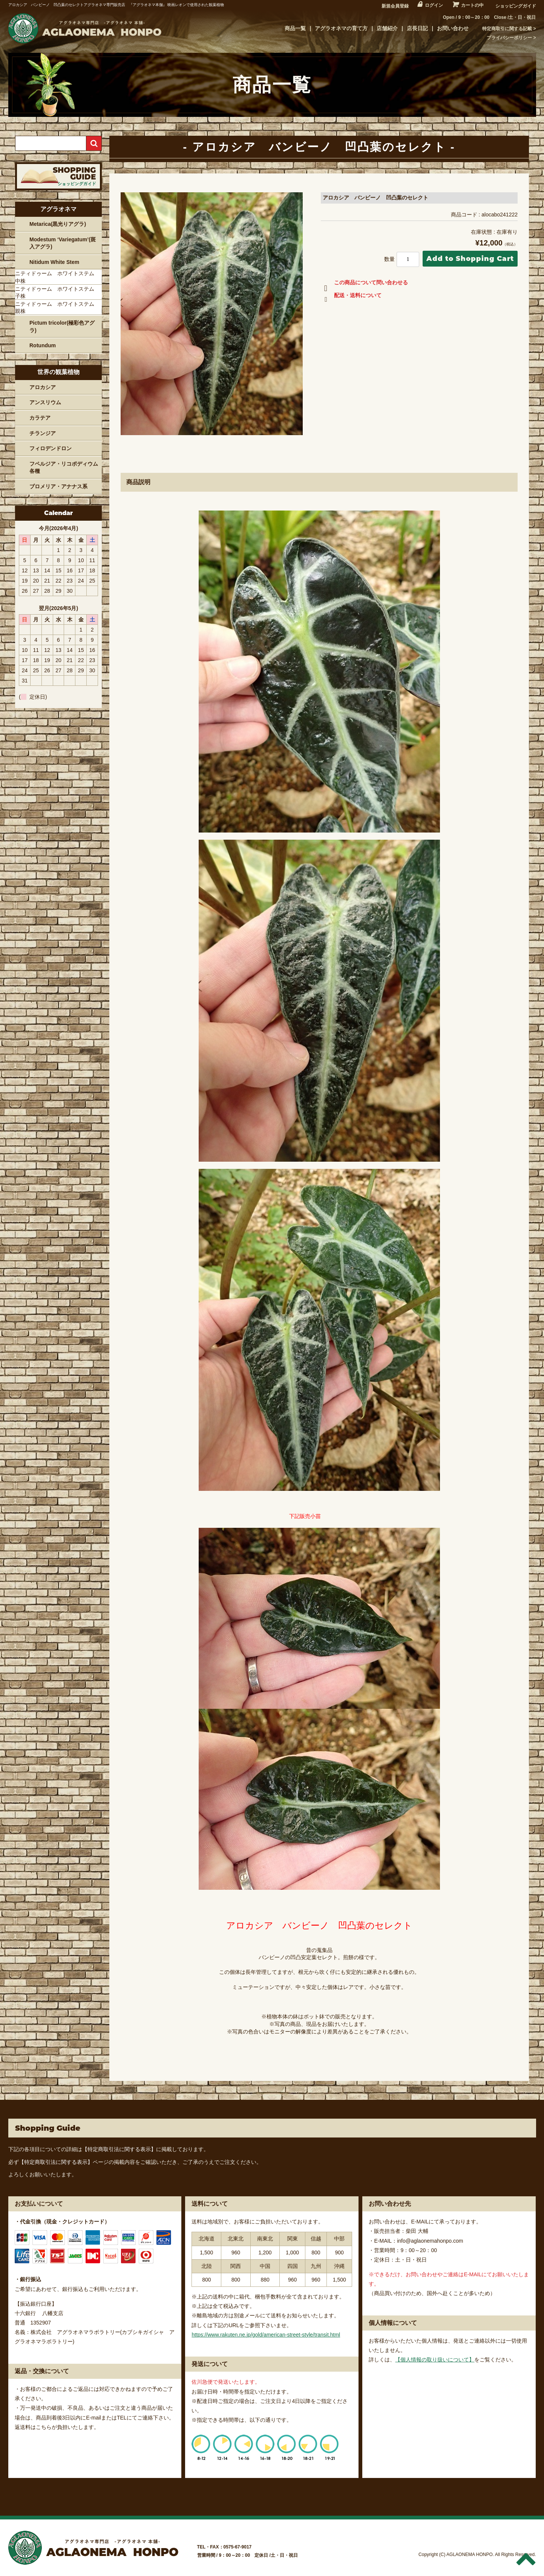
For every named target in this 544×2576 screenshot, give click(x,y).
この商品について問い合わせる (364, 284)
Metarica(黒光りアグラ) (57, 224)
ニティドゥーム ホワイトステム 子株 (57, 292)
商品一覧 (295, 28)
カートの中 (472, 5)
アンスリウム (45, 402)
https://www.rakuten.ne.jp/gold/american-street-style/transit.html (266, 2335)
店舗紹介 (387, 28)
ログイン (434, 5)
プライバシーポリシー (509, 37)
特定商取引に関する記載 (507, 28)
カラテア (40, 418)
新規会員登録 (395, 6)
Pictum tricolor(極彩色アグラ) (62, 326)
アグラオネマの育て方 (341, 28)
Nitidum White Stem (54, 262)
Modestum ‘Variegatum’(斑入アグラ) (62, 243)
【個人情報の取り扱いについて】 (434, 2360)
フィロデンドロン (50, 448)
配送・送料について (351, 296)
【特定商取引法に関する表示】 (119, 2149)
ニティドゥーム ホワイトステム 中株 (57, 277)
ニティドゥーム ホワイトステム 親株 (57, 307)
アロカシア (42, 387)
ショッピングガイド (515, 6)
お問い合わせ (453, 28)
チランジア (42, 433)
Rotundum (42, 345)
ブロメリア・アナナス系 (58, 486)
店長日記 (417, 28)
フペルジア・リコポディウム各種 (63, 467)
